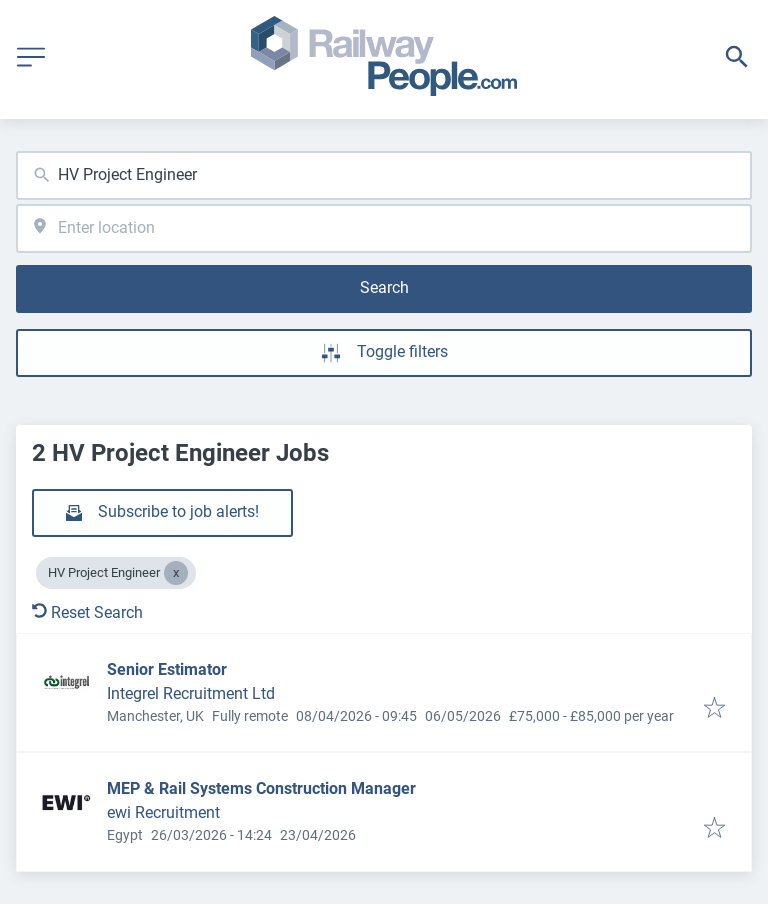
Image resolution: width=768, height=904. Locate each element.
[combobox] (384, 175)
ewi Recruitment (163, 812)
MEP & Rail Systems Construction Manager (261, 788)
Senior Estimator (167, 669)
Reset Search (87, 612)
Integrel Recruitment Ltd (191, 693)
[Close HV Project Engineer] (176, 573)
